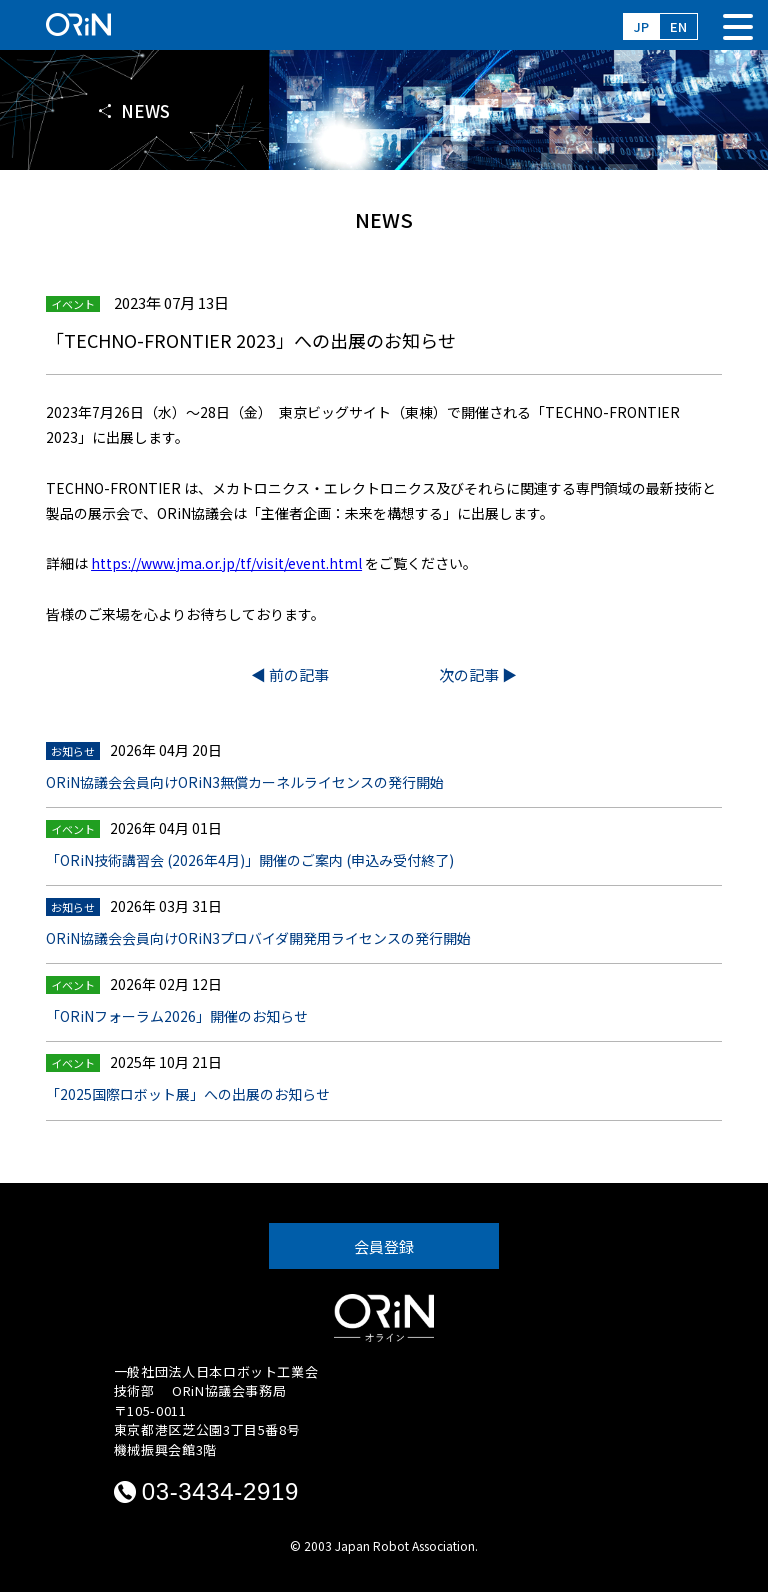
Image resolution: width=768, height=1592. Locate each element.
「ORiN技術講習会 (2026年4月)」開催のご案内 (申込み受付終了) (250, 860)
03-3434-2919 (220, 1491)
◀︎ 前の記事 (290, 674)
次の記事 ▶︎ (478, 674)
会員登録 (384, 1246)
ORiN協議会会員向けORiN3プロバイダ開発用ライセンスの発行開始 (258, 938)
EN (678, 26)
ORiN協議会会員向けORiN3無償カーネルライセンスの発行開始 (245, 782)
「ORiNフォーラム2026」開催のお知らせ (177, 1016)
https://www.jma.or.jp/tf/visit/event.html (226, 563)
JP (641, 26)
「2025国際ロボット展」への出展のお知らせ (188, 1094)
